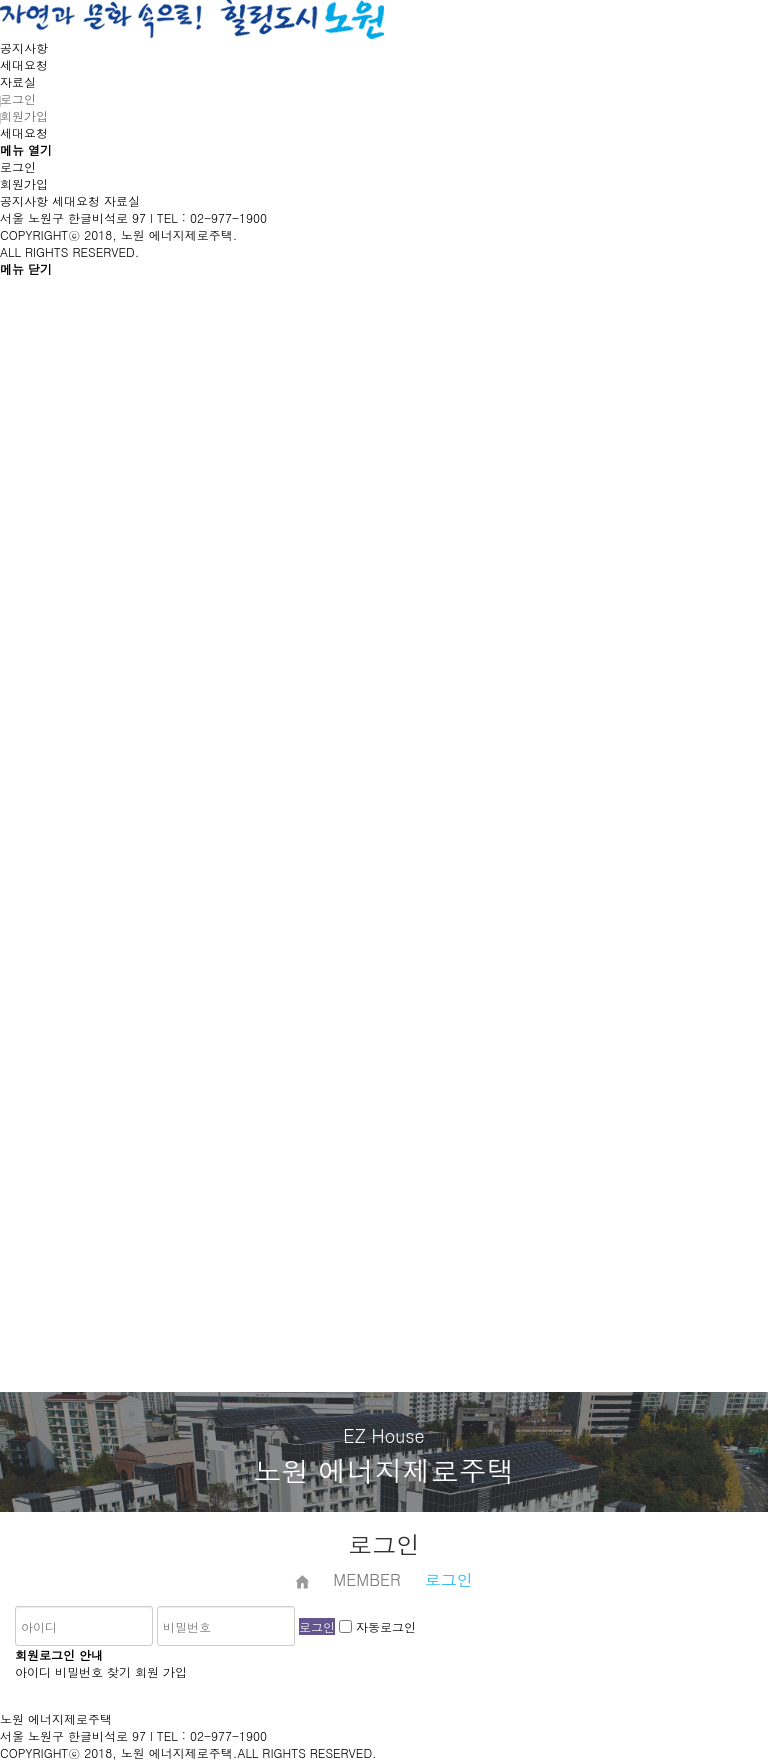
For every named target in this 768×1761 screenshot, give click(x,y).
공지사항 (24, 47)
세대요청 (24, 64)
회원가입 (24, 115)
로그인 (18, 98)
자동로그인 (386, 1626)
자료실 (18, 81)
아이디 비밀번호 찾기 (73, 1671)
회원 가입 (161, 1671)
